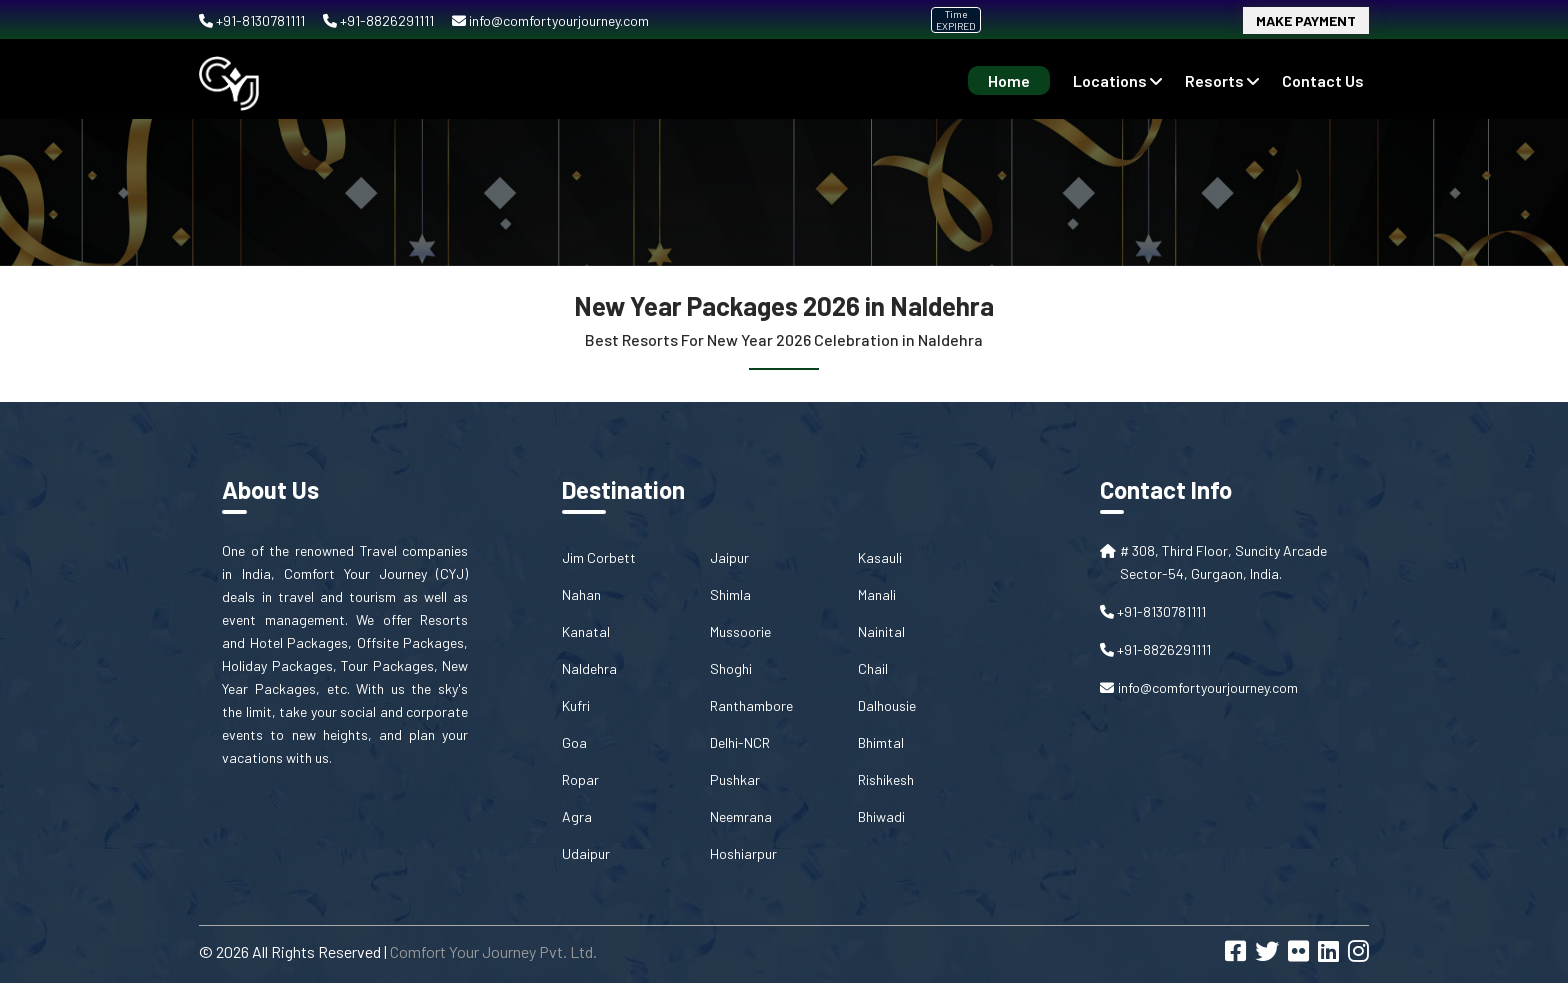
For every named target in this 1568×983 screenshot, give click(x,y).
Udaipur (586, 853)
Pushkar (735, 779)
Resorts (1222, 80)
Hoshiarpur (743, 853)
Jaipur (729, 557)
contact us (1323, 80)
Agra (577, 816)
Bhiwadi (881, 816)
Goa (574, 742)
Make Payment (1306, 20)
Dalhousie (887, 705)
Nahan (581, 594)
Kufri (576, 705)
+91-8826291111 (380, 20)
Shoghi (731, 668)
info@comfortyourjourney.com (550, 20)
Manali (877, 594)
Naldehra (589, 668)
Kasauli (880, 557)
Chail (873, 668)
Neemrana (741, 816)
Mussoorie (740, 631)
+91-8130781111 (253, 20)
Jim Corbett (599, 557)
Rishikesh (886, 779)
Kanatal (586, 631)
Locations (1117, 80)
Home (1009, 80)
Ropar (580, 779)
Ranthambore (751, 705)
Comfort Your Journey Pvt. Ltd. (493, 951)
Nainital (881, 631)
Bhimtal (881, 742)
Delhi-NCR (740, 742)
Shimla (730, 594)
